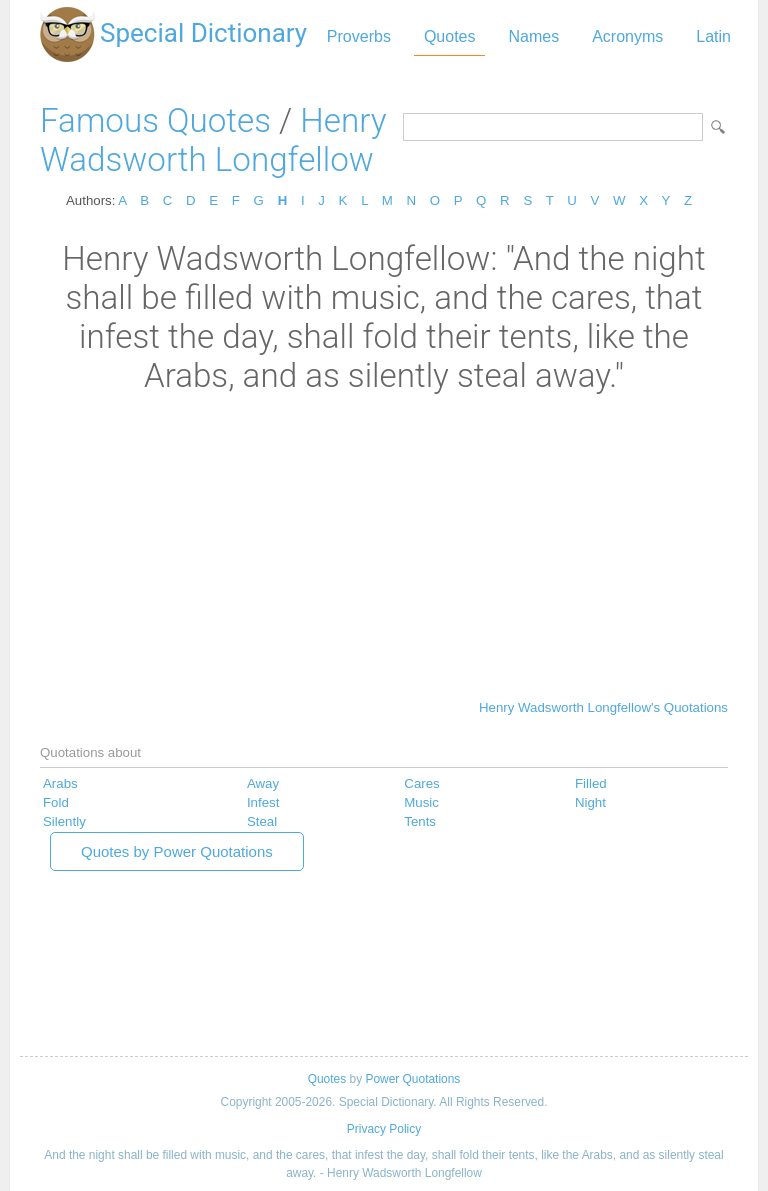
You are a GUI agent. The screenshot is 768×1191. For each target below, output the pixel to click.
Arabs (60, 783)
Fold (56, 802)
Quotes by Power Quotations (177, 851)
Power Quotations (412, 1079)
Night (590, 802)
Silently (64, 821)
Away (263, 783)
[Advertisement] (384, 545)
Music (421, 802)
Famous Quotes (155, 120)
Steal (262, 821)
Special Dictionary (203, 33)
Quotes (450, 36)
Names (533, 36)
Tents (420, 821)
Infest (263, 802)
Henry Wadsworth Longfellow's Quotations (603, 707)
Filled (591, 783)
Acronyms (627, 36)
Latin (713, 36)
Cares (421, 783)
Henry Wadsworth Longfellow (213, 140)
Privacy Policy (384, 1129)
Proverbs (359, 36)
